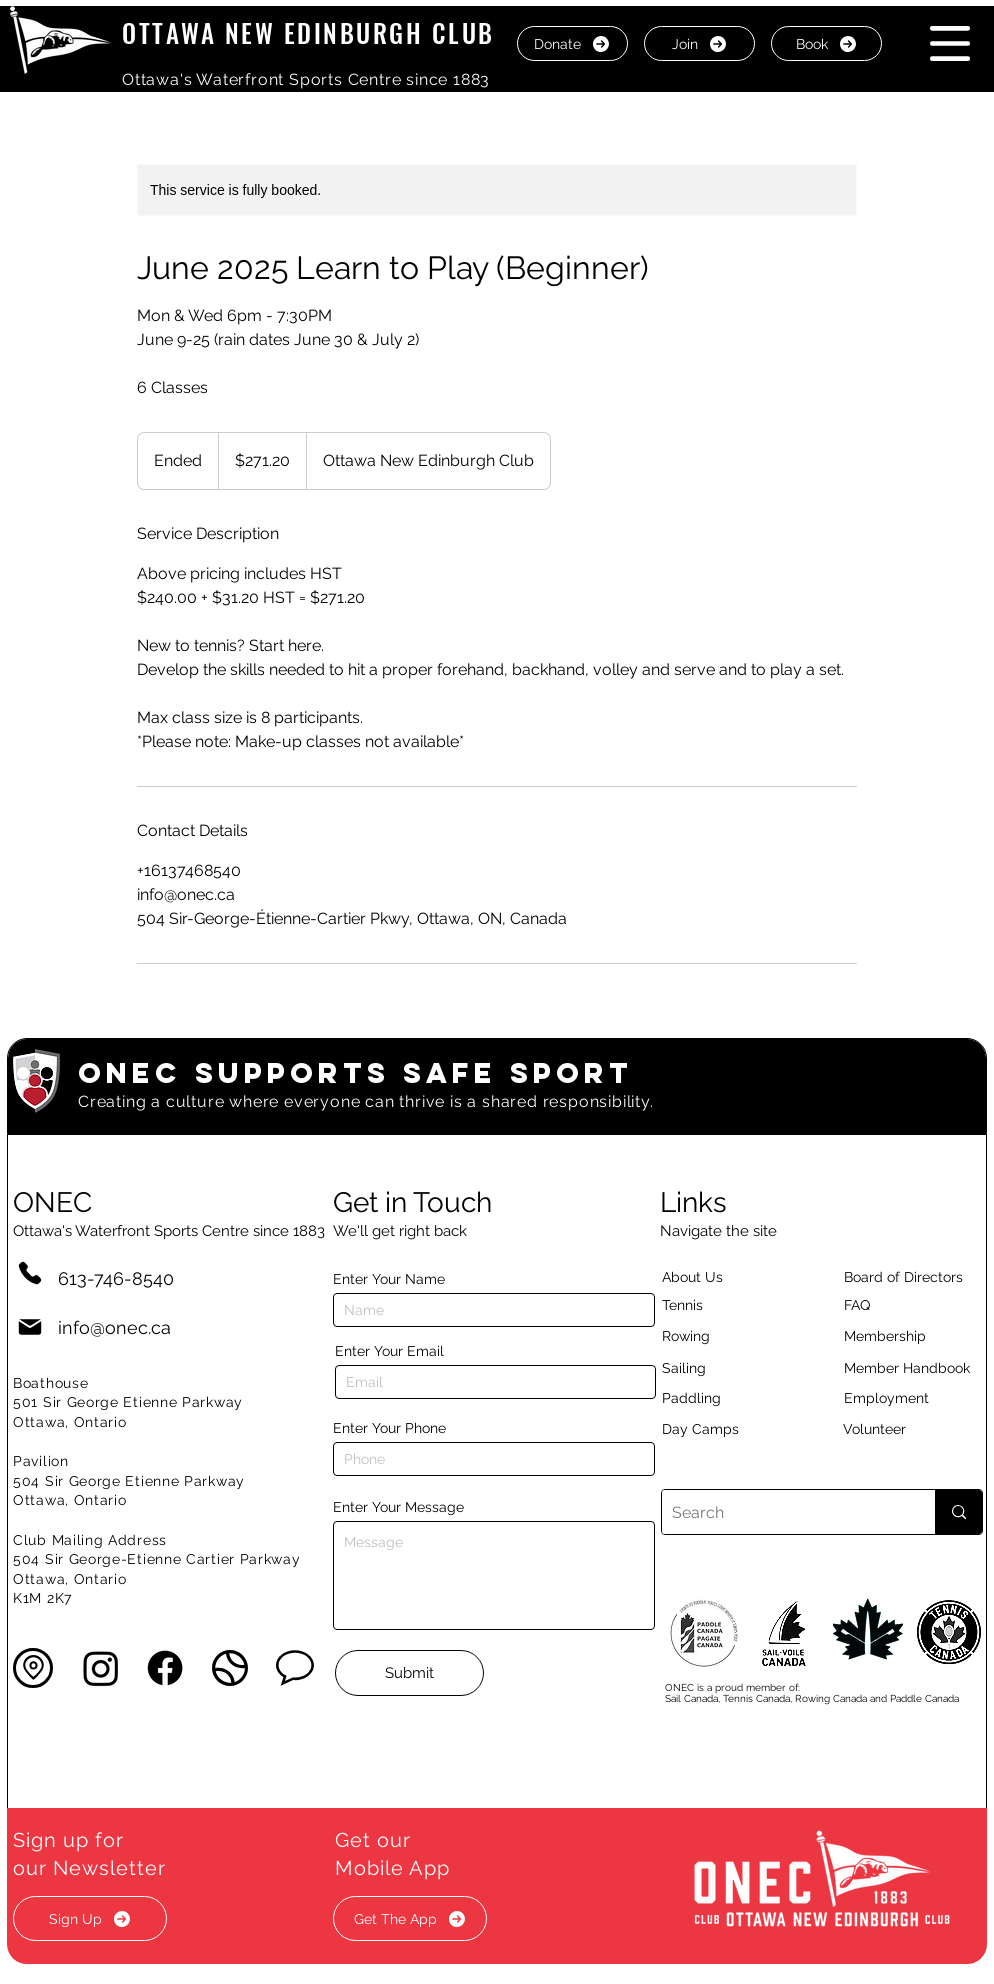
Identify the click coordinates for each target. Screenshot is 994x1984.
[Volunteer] (909, 1429)
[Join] (699, 43)
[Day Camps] (722, 1429)
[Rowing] (704, 1336)
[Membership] (895, 1336)
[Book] (826, 43)
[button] (950, 43)
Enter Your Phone (389, 1428)
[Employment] (910, 1398)
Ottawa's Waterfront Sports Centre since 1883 (306, 79)
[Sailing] (722, 1368)
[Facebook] (165, 1668)
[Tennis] (695, 1305)
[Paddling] (713, 1398)
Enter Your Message (398, 1507)
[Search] (782, 1512)
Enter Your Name (389, 1279)
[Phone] (30, 1272)
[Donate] (572, 43)
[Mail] (30, 1327)
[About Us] (728, 1277)
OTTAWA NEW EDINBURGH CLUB (308, 32)
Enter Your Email (389, 1351)
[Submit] (409, 1673)
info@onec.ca (114, 1327)
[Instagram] (101, 1668)
